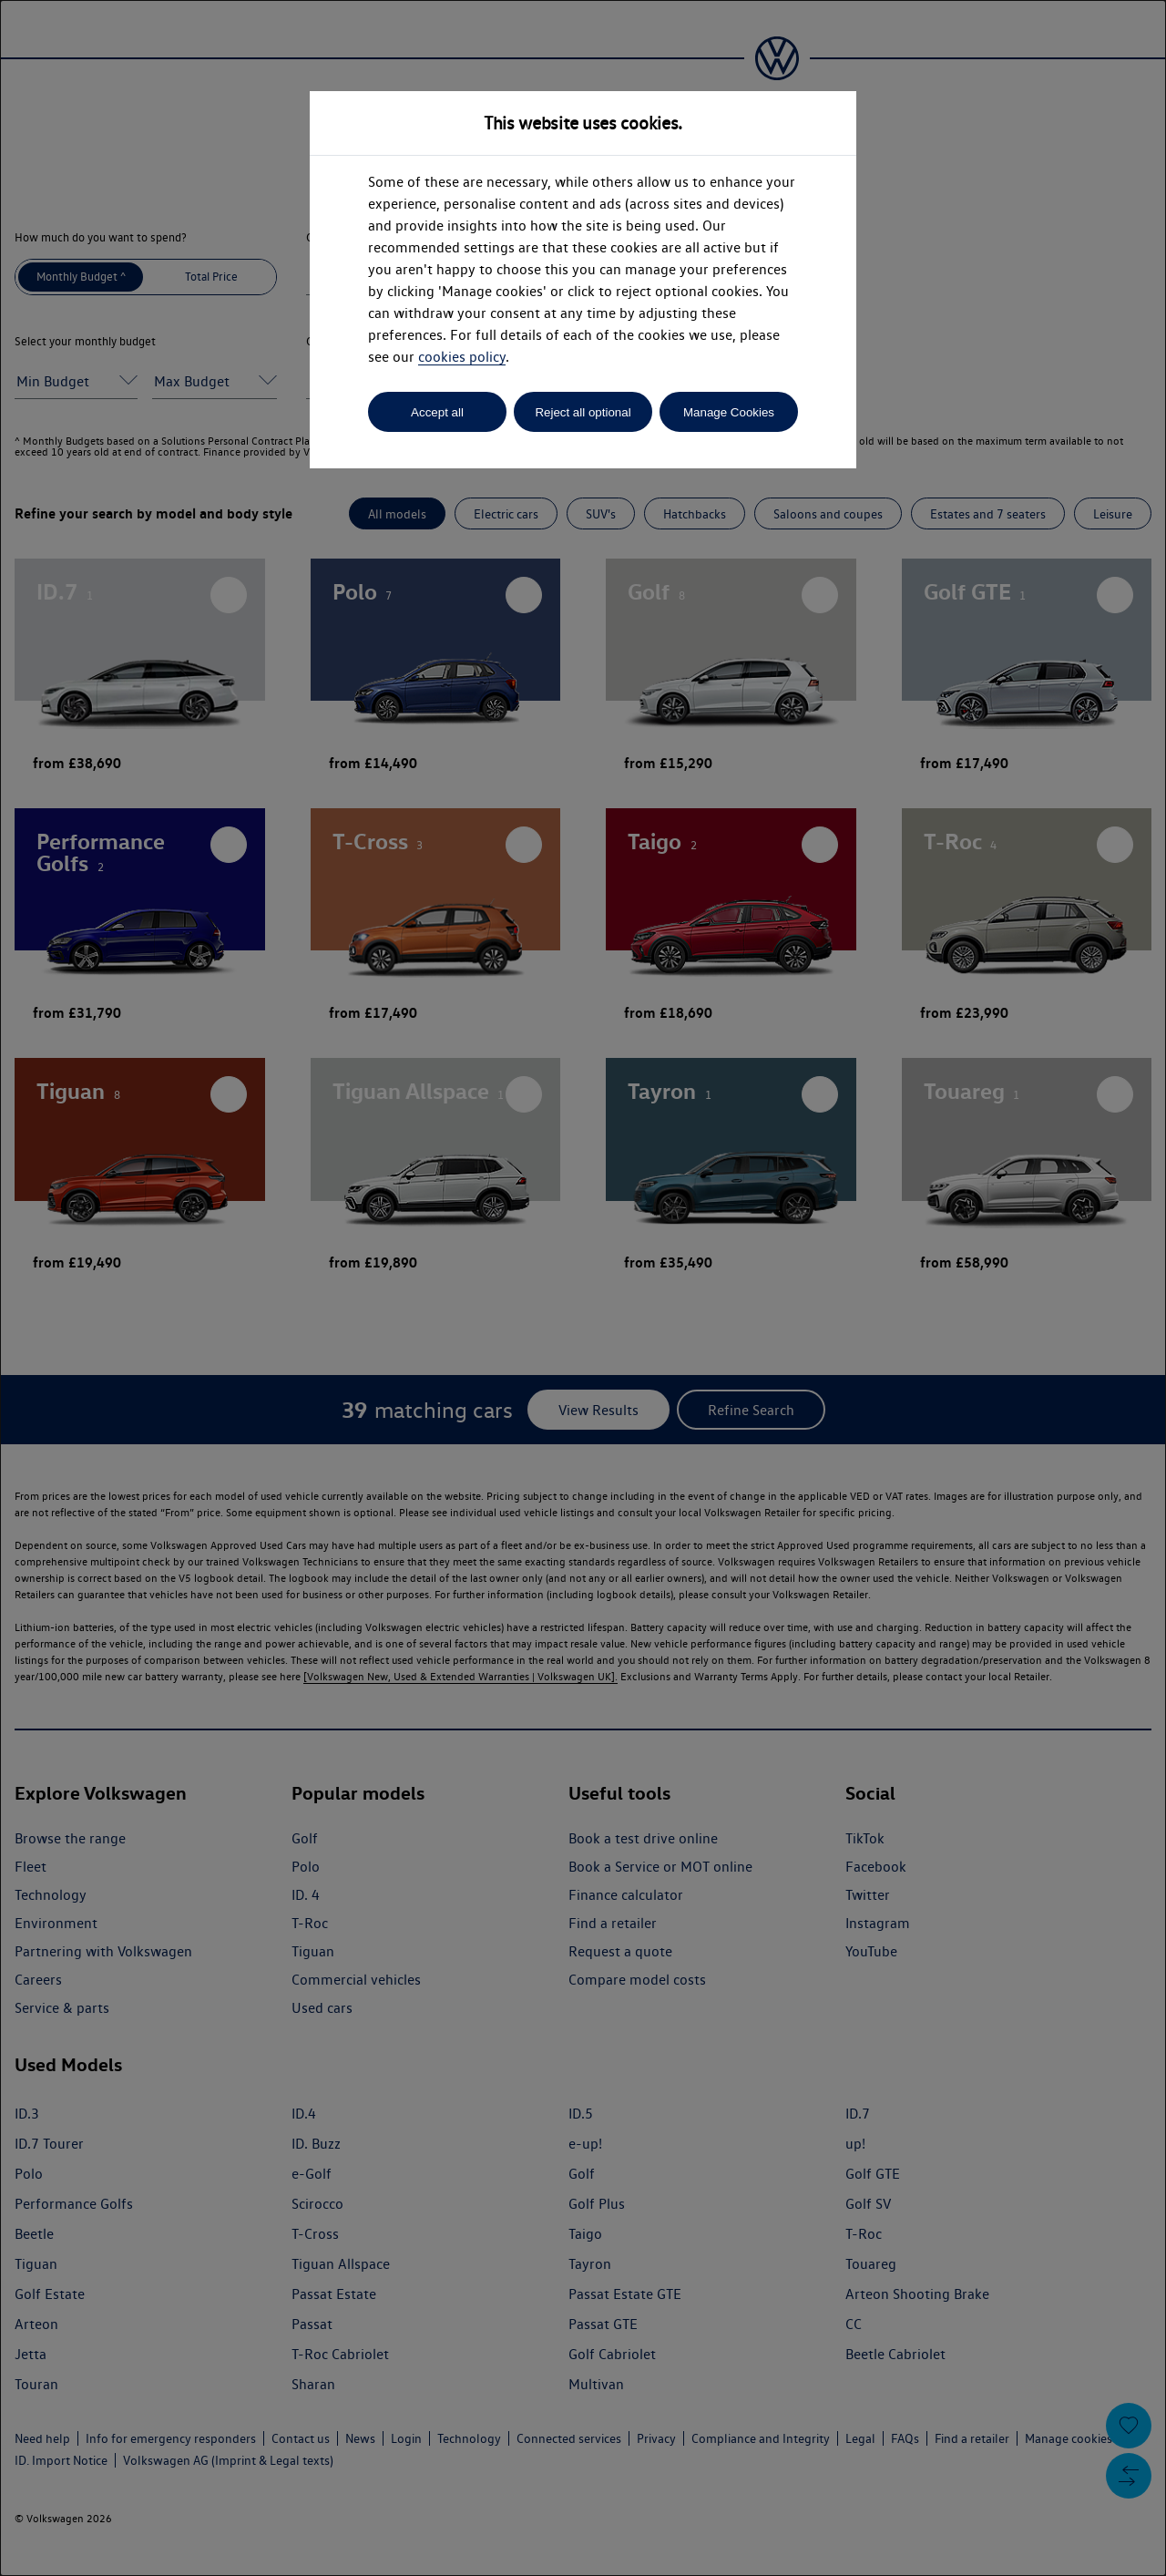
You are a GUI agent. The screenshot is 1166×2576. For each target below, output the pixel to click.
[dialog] (583, 1288)
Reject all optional (582, 412)
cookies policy (462, 356)
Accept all (437, 412)
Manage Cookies (728, 412)
